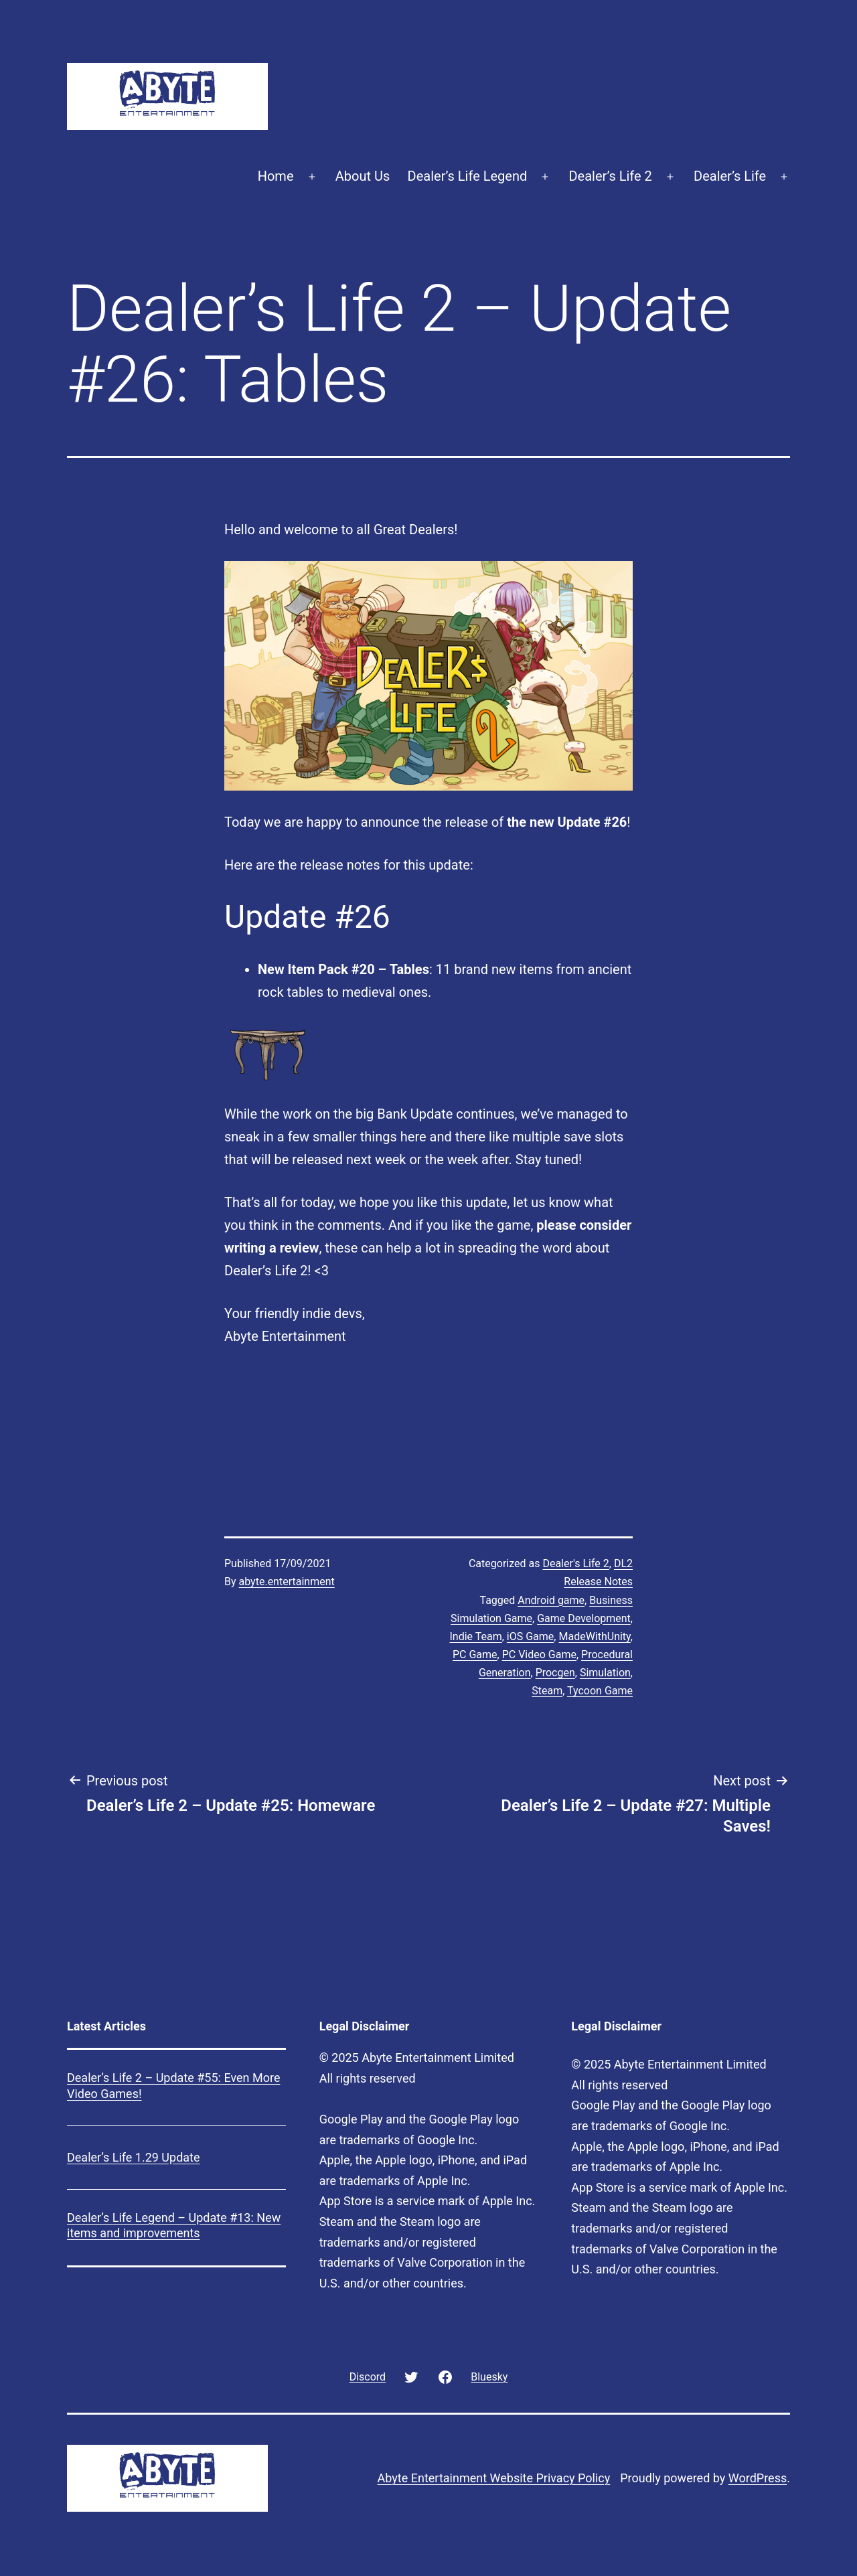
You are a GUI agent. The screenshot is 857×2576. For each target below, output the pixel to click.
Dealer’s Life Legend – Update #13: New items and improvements (174, 2225)
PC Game (475, 1654)
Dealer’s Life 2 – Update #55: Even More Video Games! (173, 2085)
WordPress (757, 2478)
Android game (551, 1600)
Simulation (605, 1672)
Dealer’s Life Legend (468, 176)
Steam (547, 1690)
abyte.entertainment (287, 1581)
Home (276, 176)
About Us (362, 176)
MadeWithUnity (594, 1636)
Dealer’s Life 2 (609, 176)
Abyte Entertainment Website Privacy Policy (494, 2478)
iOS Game (530, 1636)
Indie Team (475, 1636)
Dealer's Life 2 (575, 1563)
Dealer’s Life (730, 176)
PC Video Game (539, 1654)
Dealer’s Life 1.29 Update (133, 2157)
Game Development (584, 1618)
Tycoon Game (600, 1690)
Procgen (555, 1672)
